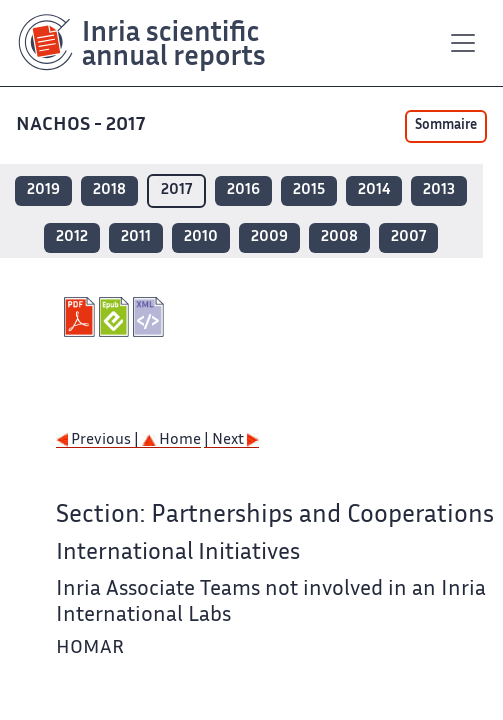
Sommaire (446, 126)
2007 (408, 237)
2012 (72, 237)
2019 (43, 190)
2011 (136, 237)
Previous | (99, 440)
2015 (309, 190)
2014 (374, 190)
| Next (231, 440)
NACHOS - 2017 (82, 125)
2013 (439, 190)
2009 (269, 237)
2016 (243, 190)
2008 (339, 237)
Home (171, 440)
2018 (109, 190)
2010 (201, 237)
